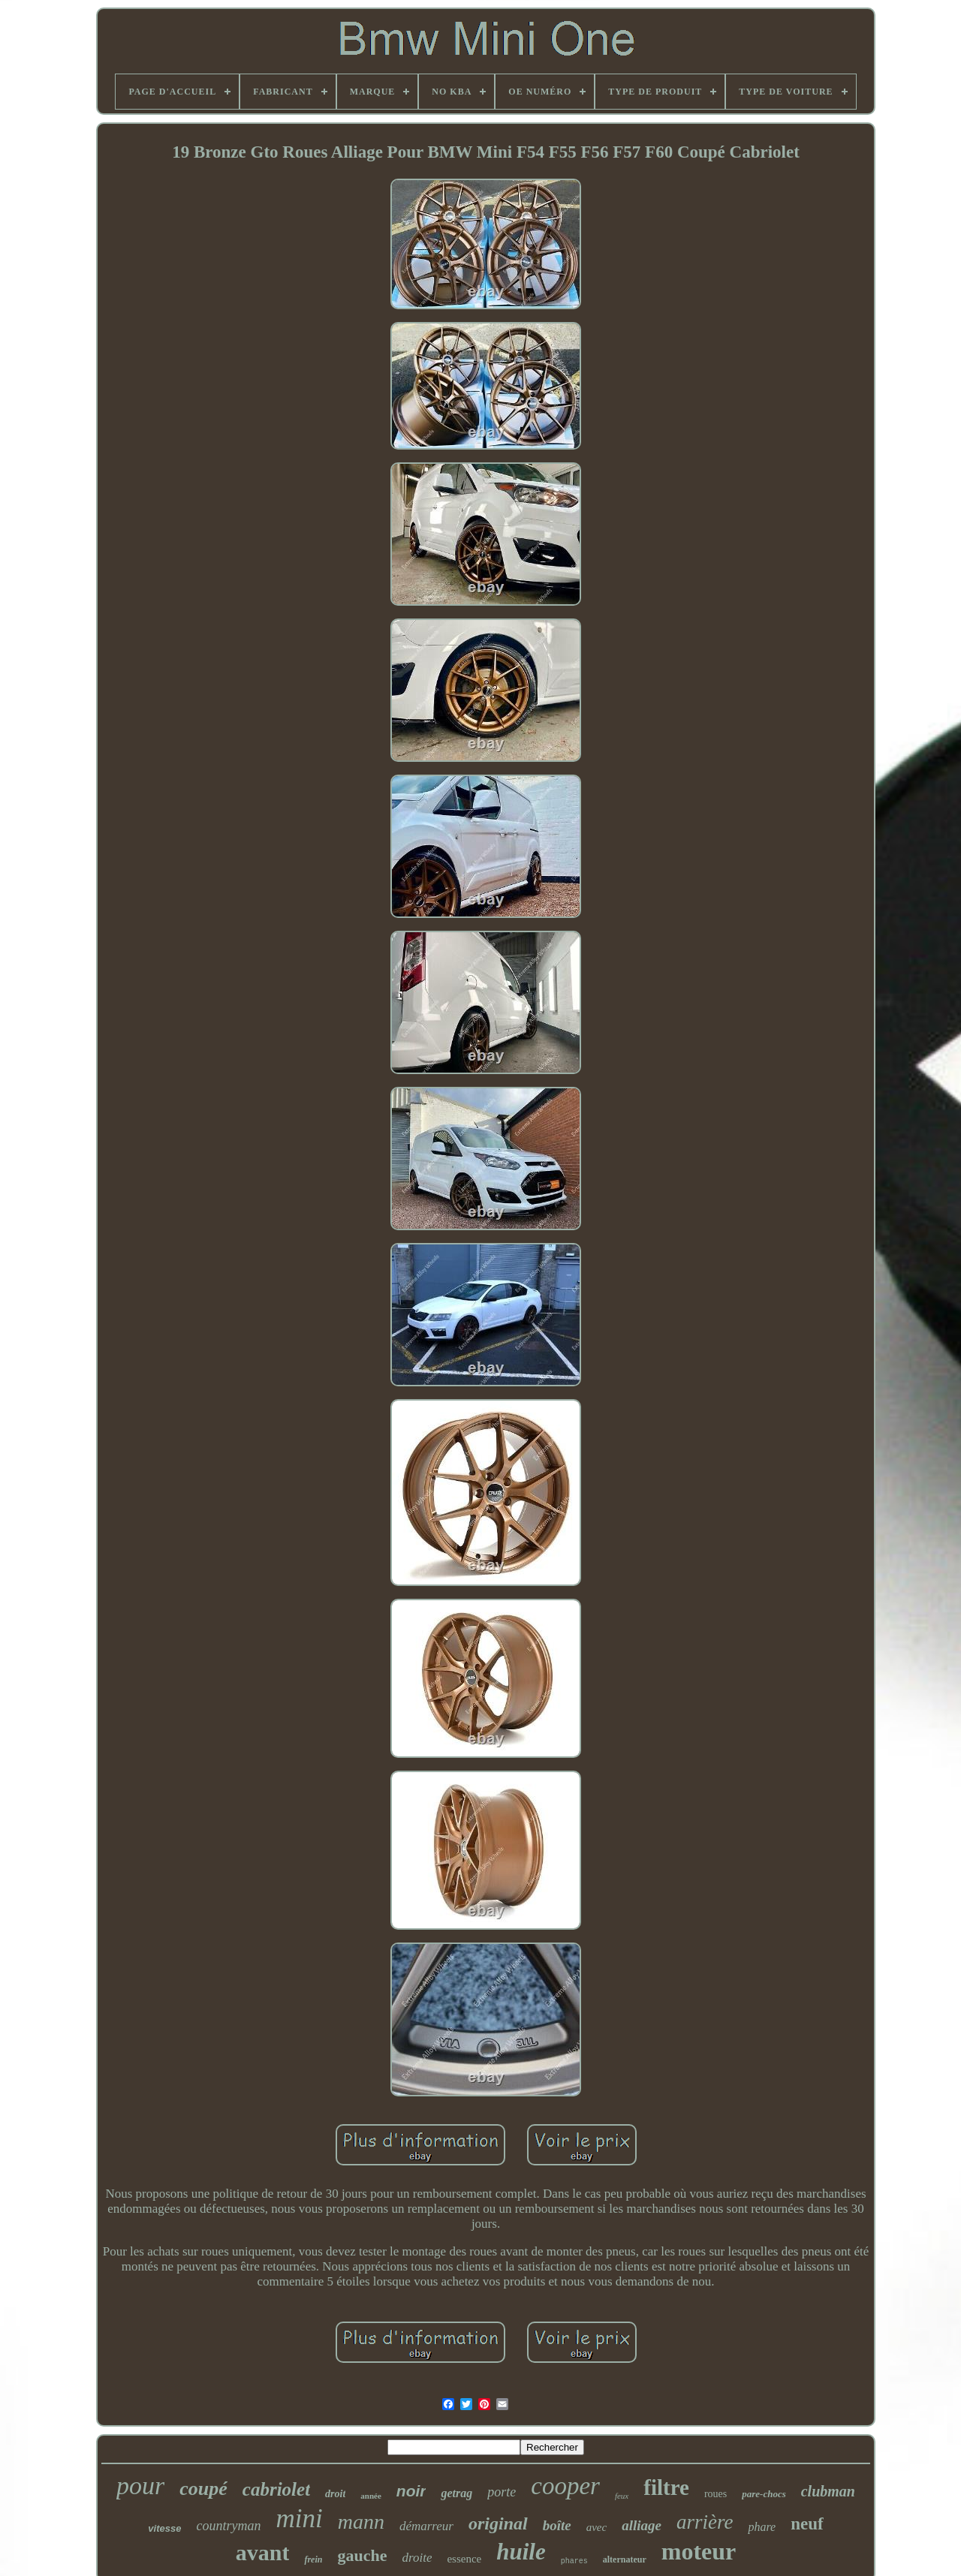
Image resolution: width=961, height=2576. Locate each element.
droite (417, 2557)
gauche (362, 2555)
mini (299, 2518)
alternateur (624, 2559)
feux (621, 2495)
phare (762, 2526)
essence (464, 2559)
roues (715, 2493)
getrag (456, 2493)
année (370, 2495)
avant (263, 2552)
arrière (705, 2522)
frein (313, 2559)
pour (140, 2485)
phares (574, 2561)
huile (520, 2551)
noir (411, 2490)
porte (501, 2491)
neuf (807, 2523)
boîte (557, 2525)
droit (335, 2493)
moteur (699, 2551)
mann (361, 2521)
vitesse (164, 2528)
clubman (828, 2491)
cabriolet (276, 2489)
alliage (641, 2525)
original (498, 2523)
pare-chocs (764, 2493)
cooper (565, 2485)
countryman (228, 2525)
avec (596, 2527)
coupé (203, 2488)
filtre (666, 2487)
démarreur (426, 2526)
